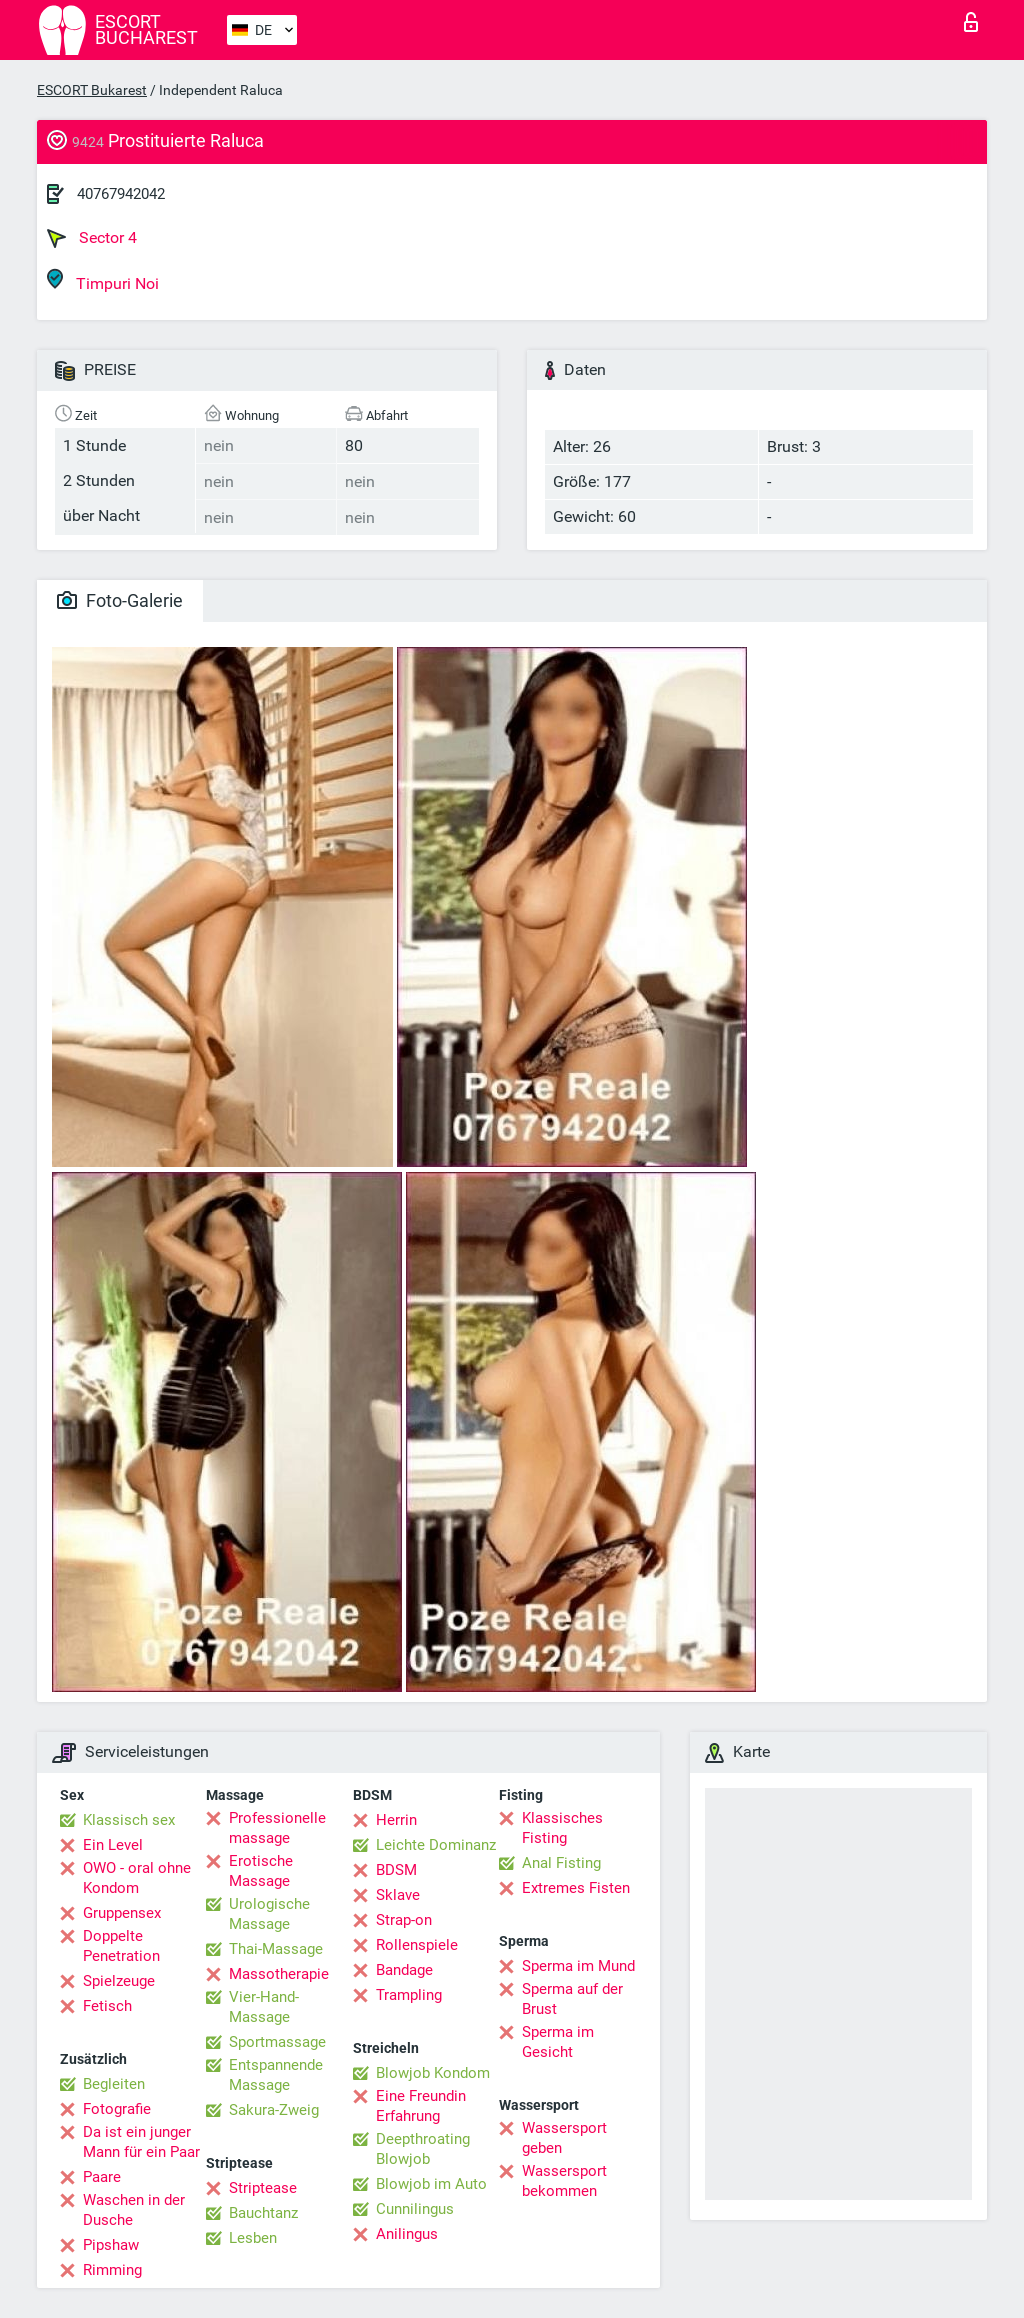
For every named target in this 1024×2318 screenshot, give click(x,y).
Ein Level (113, 1845)
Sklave (398, 1895)
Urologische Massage (269, 1914)
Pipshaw (111, 2245)
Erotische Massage (261, 1871)
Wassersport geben (564, 2138)
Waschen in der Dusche (134, 2210)
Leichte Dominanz (436, 1845)
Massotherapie (279, 1974)
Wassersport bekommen (564, 2181)
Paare (102, 2177)
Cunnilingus (415, 2209)
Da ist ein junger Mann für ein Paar (141, 2142)
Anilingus (407, 2234)
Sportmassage (277, 2042)
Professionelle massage (277, 1828)
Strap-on (404, 1920)
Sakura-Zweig (274, 2110)
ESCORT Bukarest (92, 90)
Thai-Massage (276, 1949)
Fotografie (117, 2109)
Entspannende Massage (276, 2075)
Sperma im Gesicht (558, 2042)
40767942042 (121, 194)
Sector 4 (92, 238)
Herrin (396, 1820)
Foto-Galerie (120, 600)
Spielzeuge (119, 1981)
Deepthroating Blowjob (423, 2149)
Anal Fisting (561, 1863)
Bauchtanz (263, 2213)
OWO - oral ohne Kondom (137, 1878)
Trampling (409, 1995)
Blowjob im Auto (431, 2184)
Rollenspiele (417, 1945)
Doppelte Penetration (121, 1946)
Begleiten (114, 2084)
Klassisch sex (129, 1820)
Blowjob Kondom (433, 2073)
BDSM (396, 1870)
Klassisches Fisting (562, 1828)
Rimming (112, 2270)
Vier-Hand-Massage (264, 2007)
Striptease (263, 2188)
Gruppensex (122, 1913)
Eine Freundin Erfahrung (421, 2106)
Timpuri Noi (103, 280)
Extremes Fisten (576, 1888)
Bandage (404, 1970)
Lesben (253, 2238)
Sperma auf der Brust (572, 1999)
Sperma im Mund (578, 1966)
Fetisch (107, 2006)
